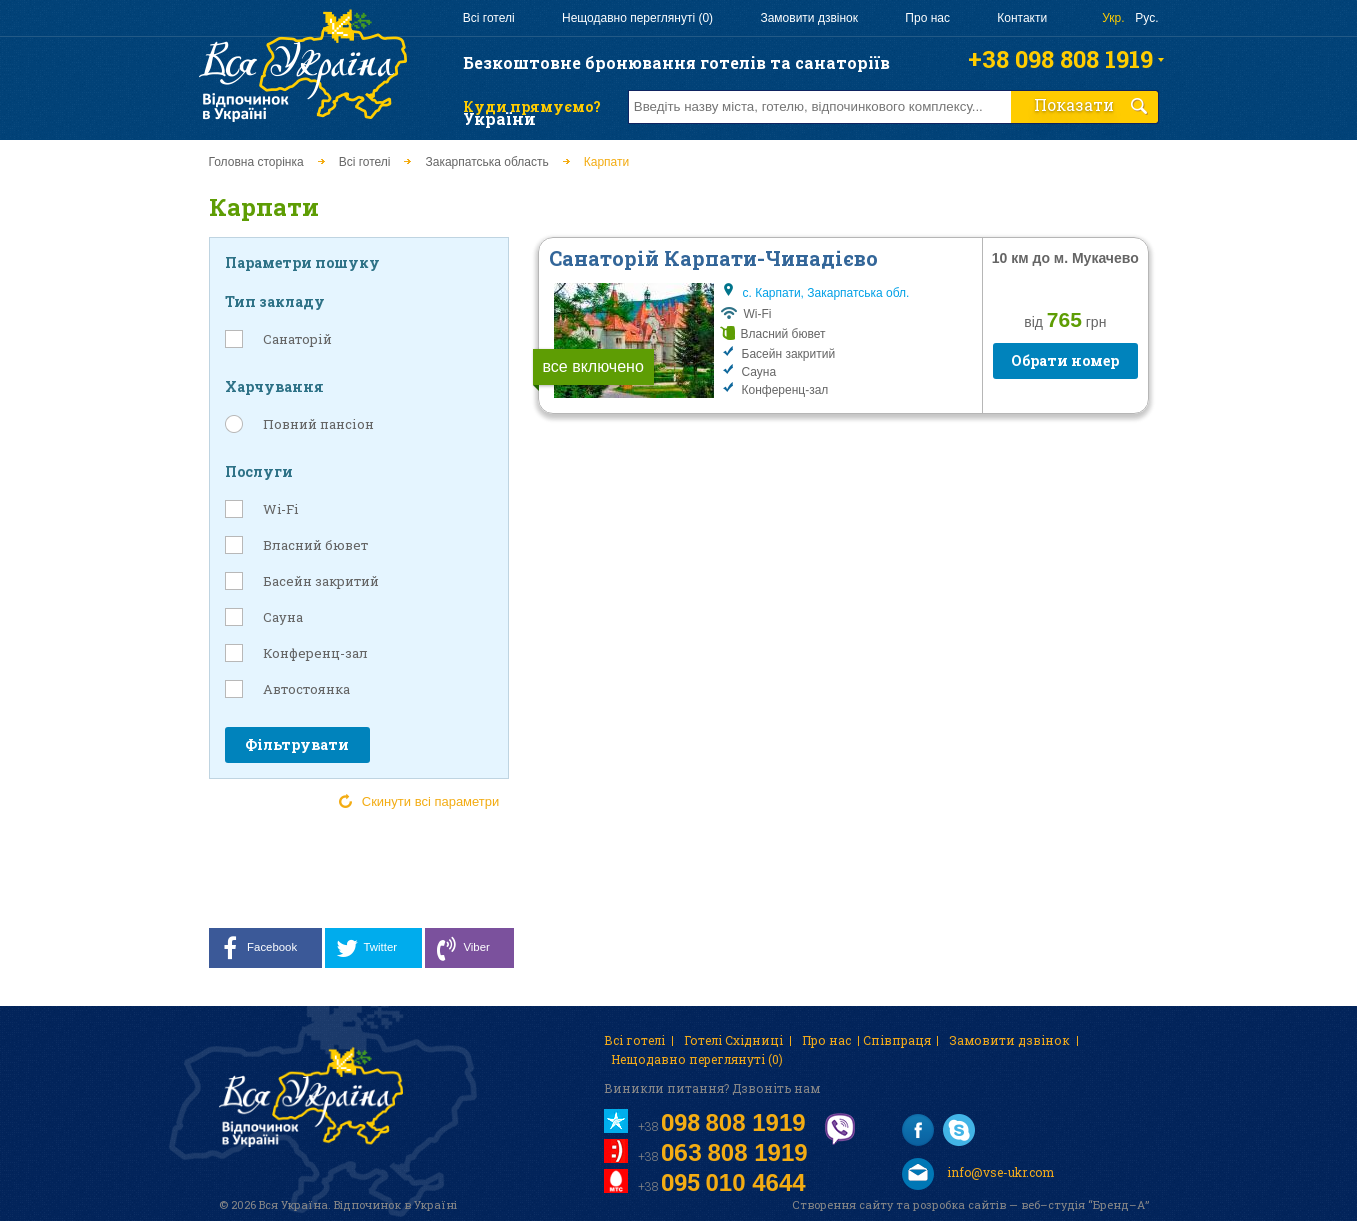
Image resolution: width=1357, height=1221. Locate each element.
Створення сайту (842, 1204)
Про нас (927, 18)
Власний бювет (315, 545)
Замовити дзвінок (809, 18)
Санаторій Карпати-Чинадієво (713, 258)
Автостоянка (306, 689)
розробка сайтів (959, 1204)
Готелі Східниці (733, 1040)
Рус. (1146, 18)
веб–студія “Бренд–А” (1085, 1204)
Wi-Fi (280, 509)
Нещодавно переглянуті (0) (637, 18)
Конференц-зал (315, 653)
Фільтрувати (297, 744)
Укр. (1113, 18)
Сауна (283, 617)
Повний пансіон (318, 424)
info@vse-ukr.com (978, 1174)
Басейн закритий (321, 581)
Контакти (1022, 18)
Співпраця (897, 1040)
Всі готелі (489, 18)
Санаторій (297, 339)
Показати (1091, 104)
